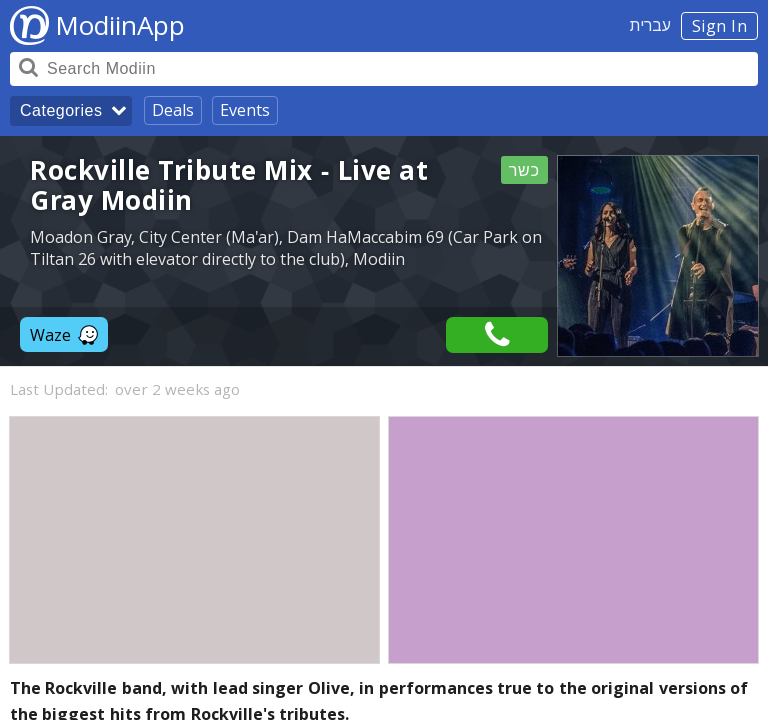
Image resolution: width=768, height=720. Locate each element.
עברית (650, 25)
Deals (173, 110)
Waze (64, 335)
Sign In (720, 26)
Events (245, 110)
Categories (61, 110)
